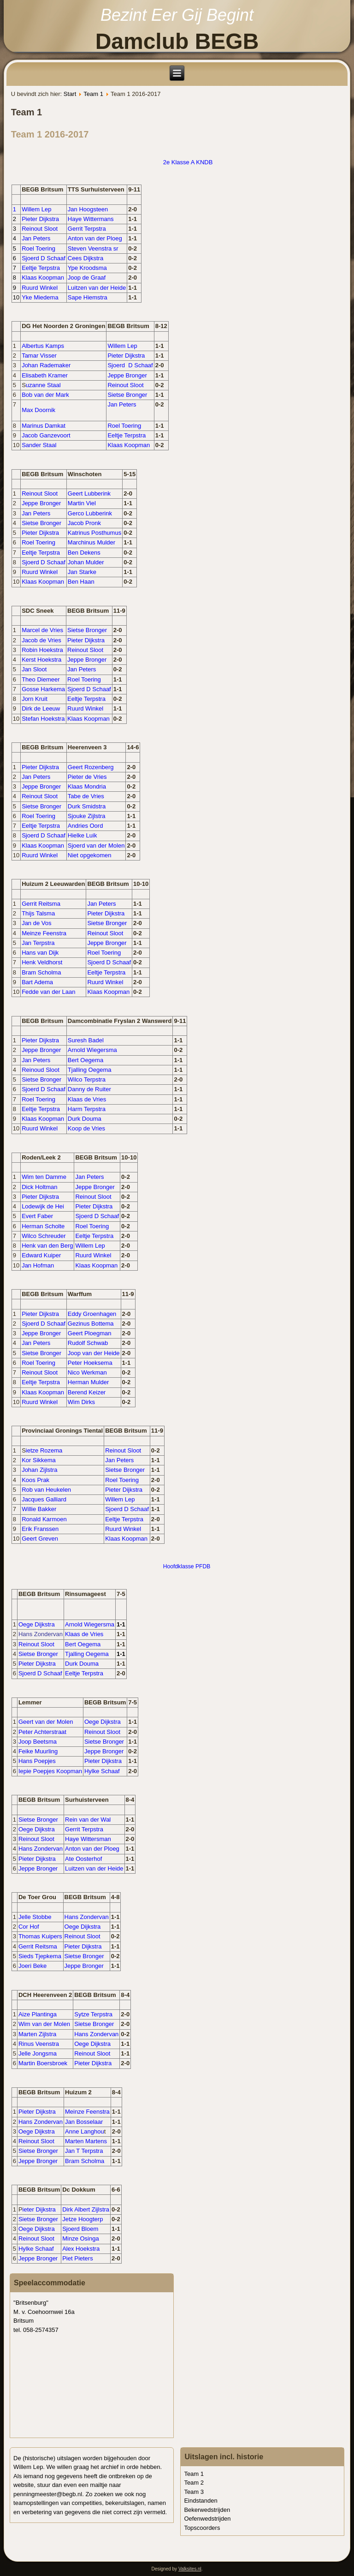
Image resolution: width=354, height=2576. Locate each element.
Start (70, 93)
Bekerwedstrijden (207, 2509)
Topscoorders (202, 2527)
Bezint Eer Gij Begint (177, 15)
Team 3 (194, 2491)
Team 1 (93, 93)
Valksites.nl (189, 2568)
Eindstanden (200, 2500)
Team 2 (194, 2482)
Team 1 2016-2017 (50, 134)
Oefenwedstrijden (207, 2518)
